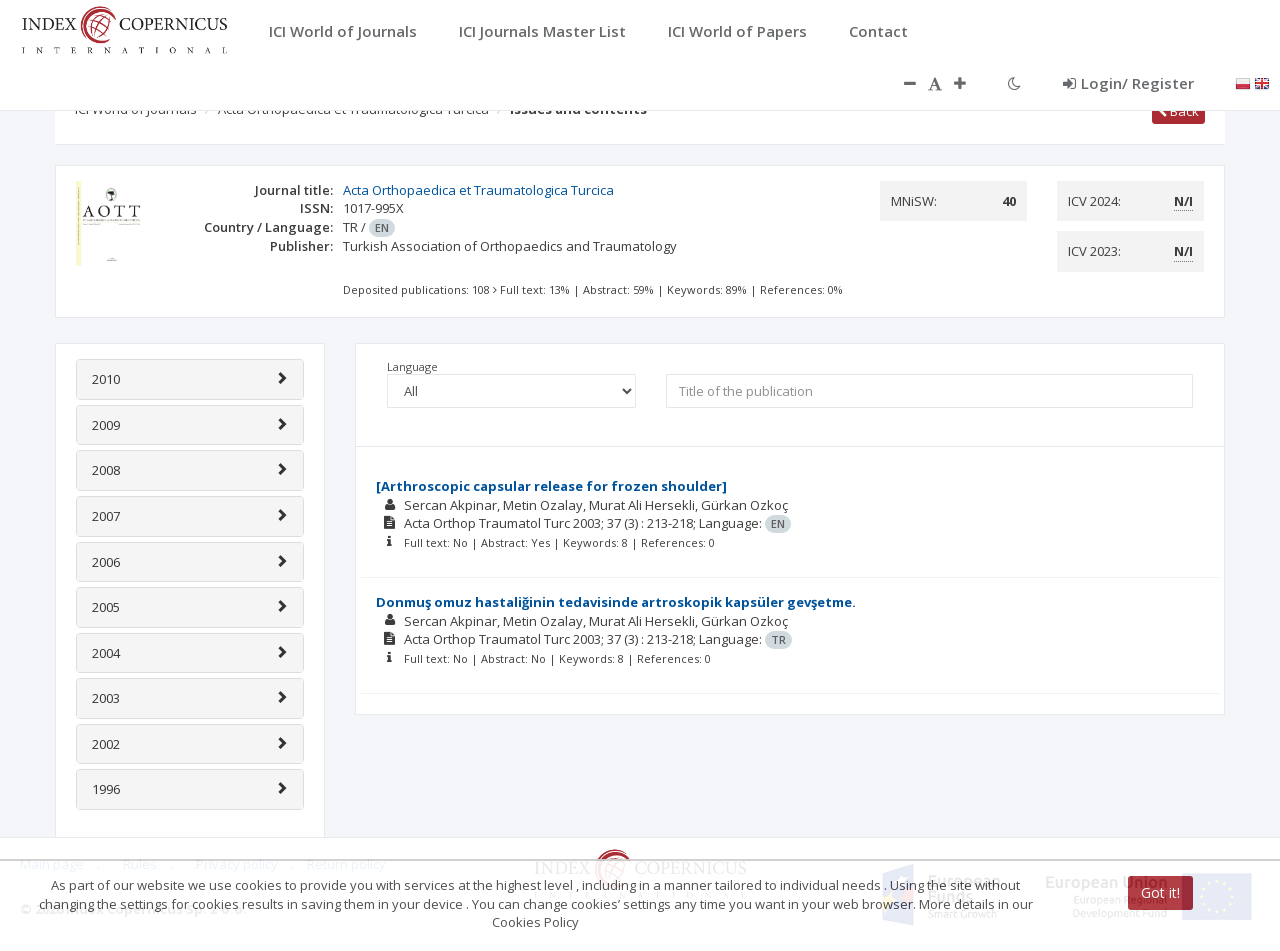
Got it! (1160, 892)
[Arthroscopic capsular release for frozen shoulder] (551, 486)
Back (1178, 111)
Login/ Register (1128, 83)
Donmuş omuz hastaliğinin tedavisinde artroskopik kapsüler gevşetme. (616, 602)
